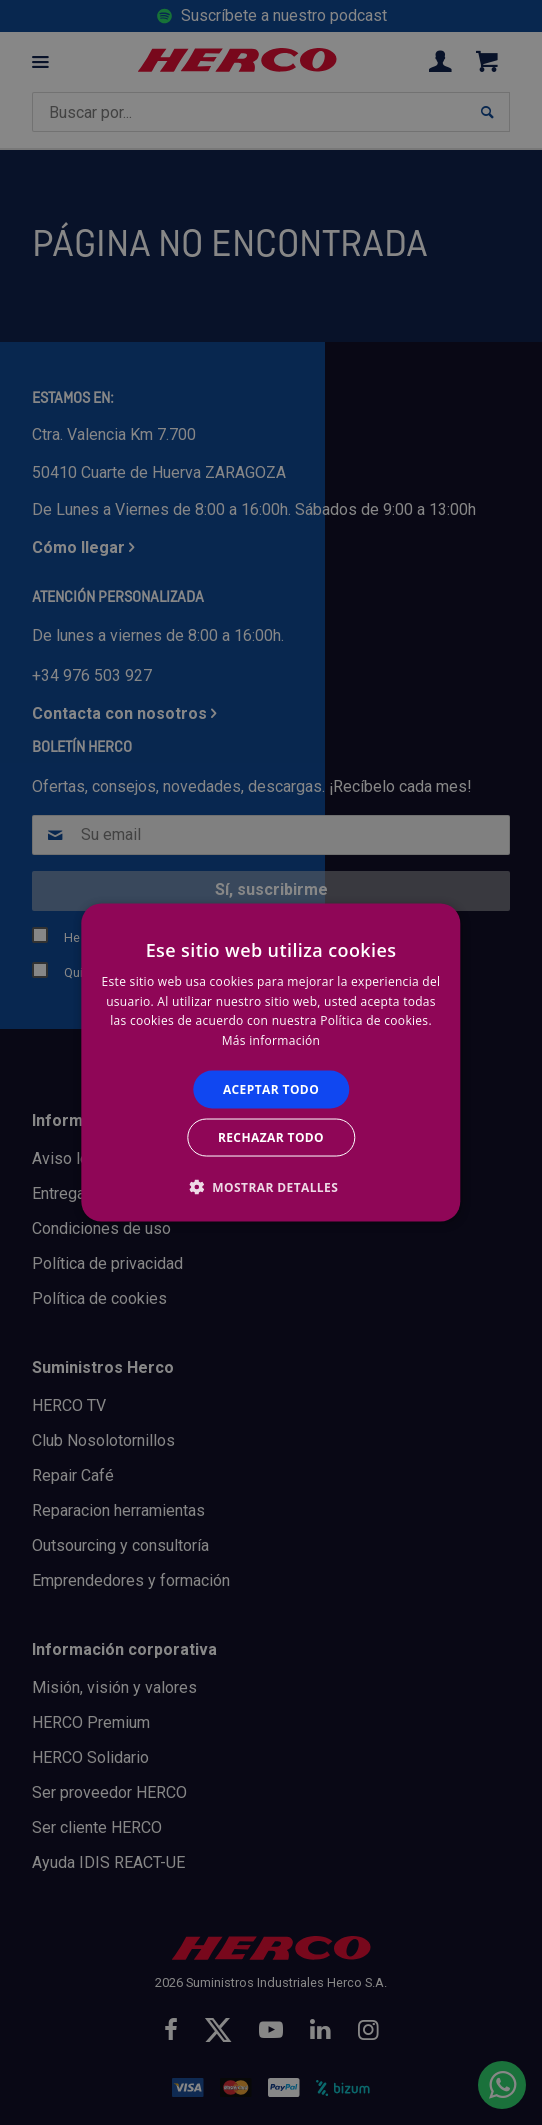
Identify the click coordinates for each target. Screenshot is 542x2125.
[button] (271, 1187)
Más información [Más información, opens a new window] (271, 1040)
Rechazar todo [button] (271, 1137)
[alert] (271, 1062)
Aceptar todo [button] (271, 1089)
